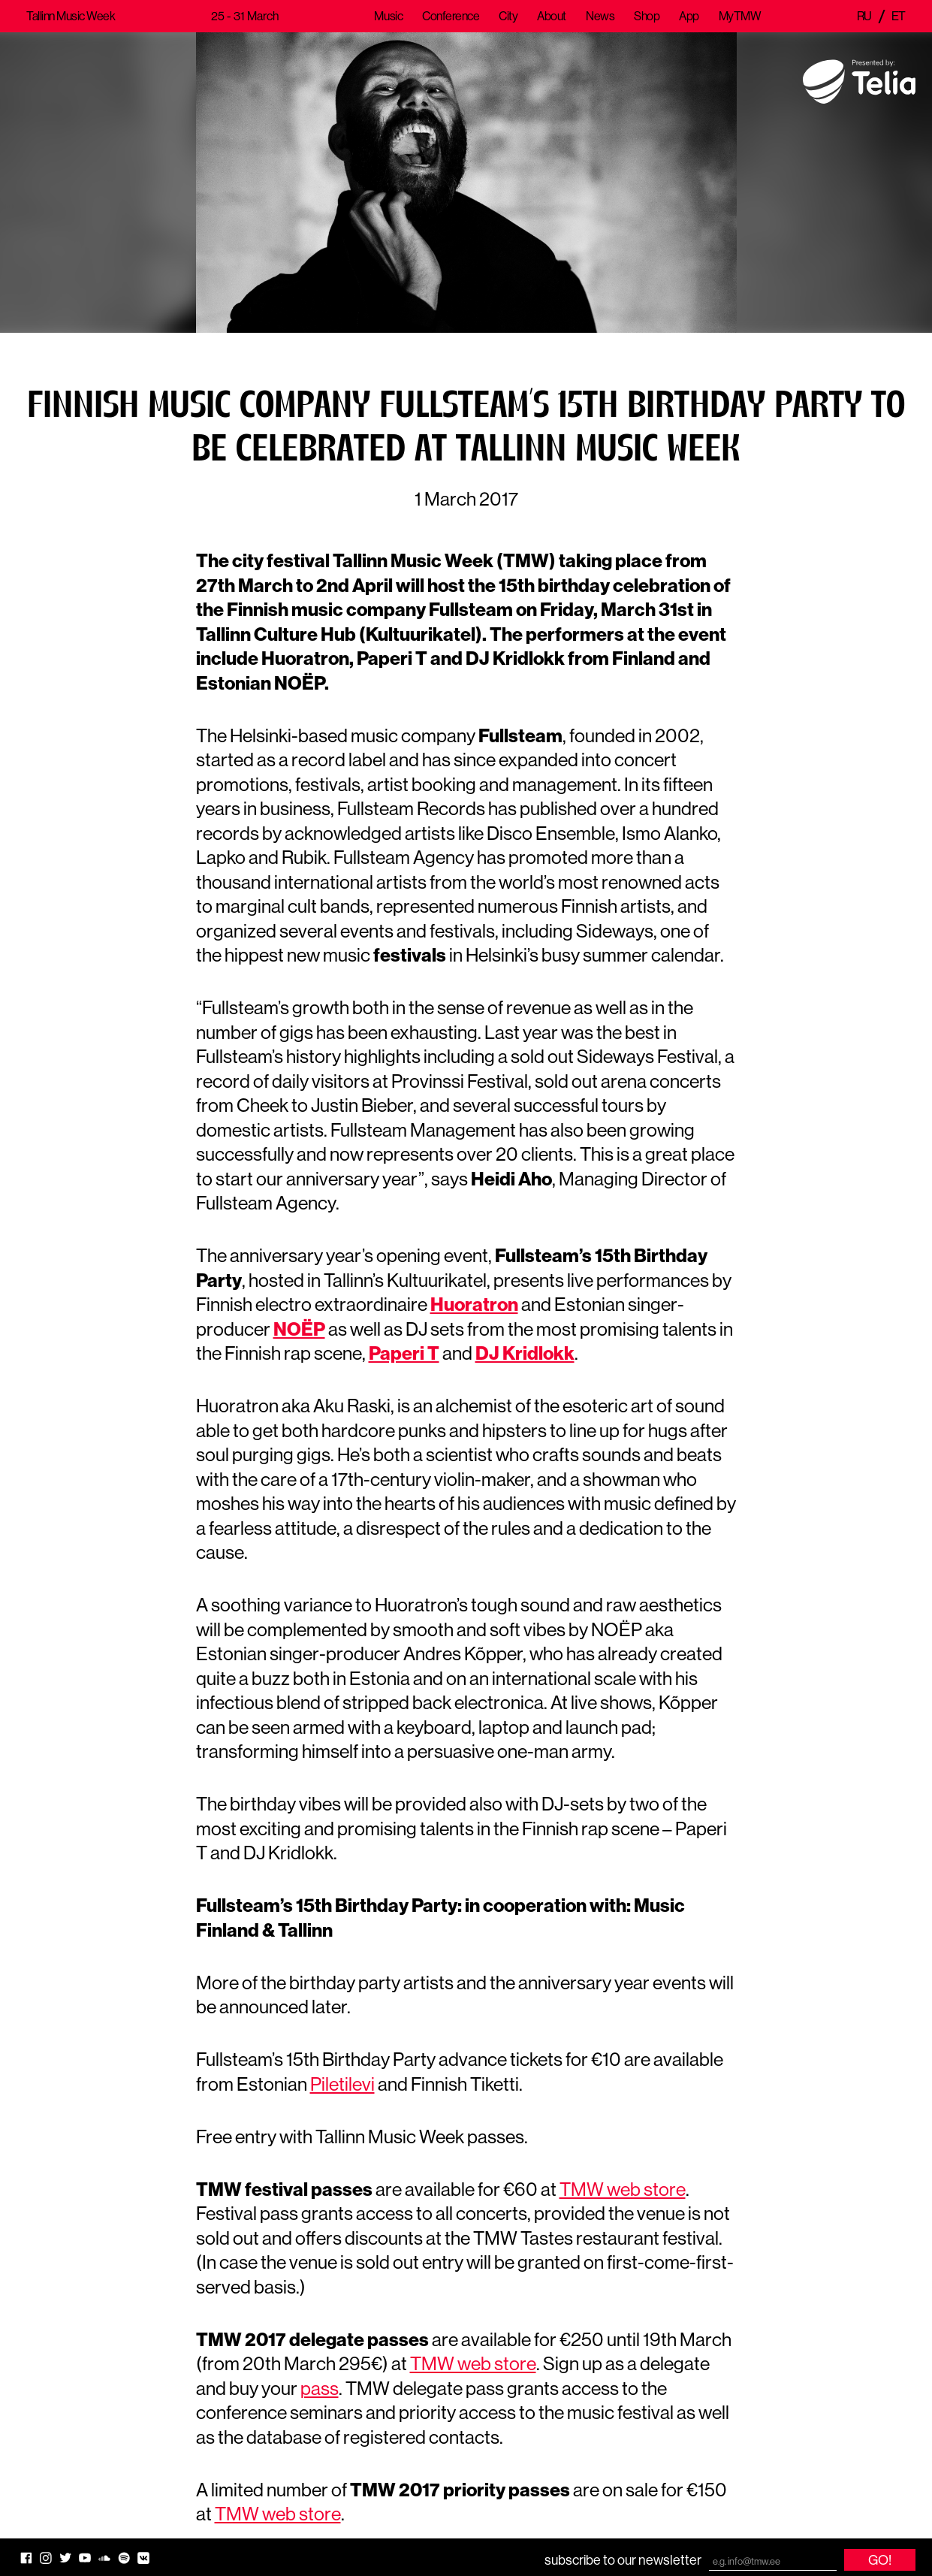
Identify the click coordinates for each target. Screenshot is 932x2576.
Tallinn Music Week (70, 15)
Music (388, 15)
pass (319, 2388)
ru (864, 15)
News (600, 15)
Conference (450, 15)
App (689, 15)
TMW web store (623, 2189)
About (551, 15)
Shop (646, 15)
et (898, 15)
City (508, 15)
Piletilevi (342, 2084)
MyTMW (740, 15)
